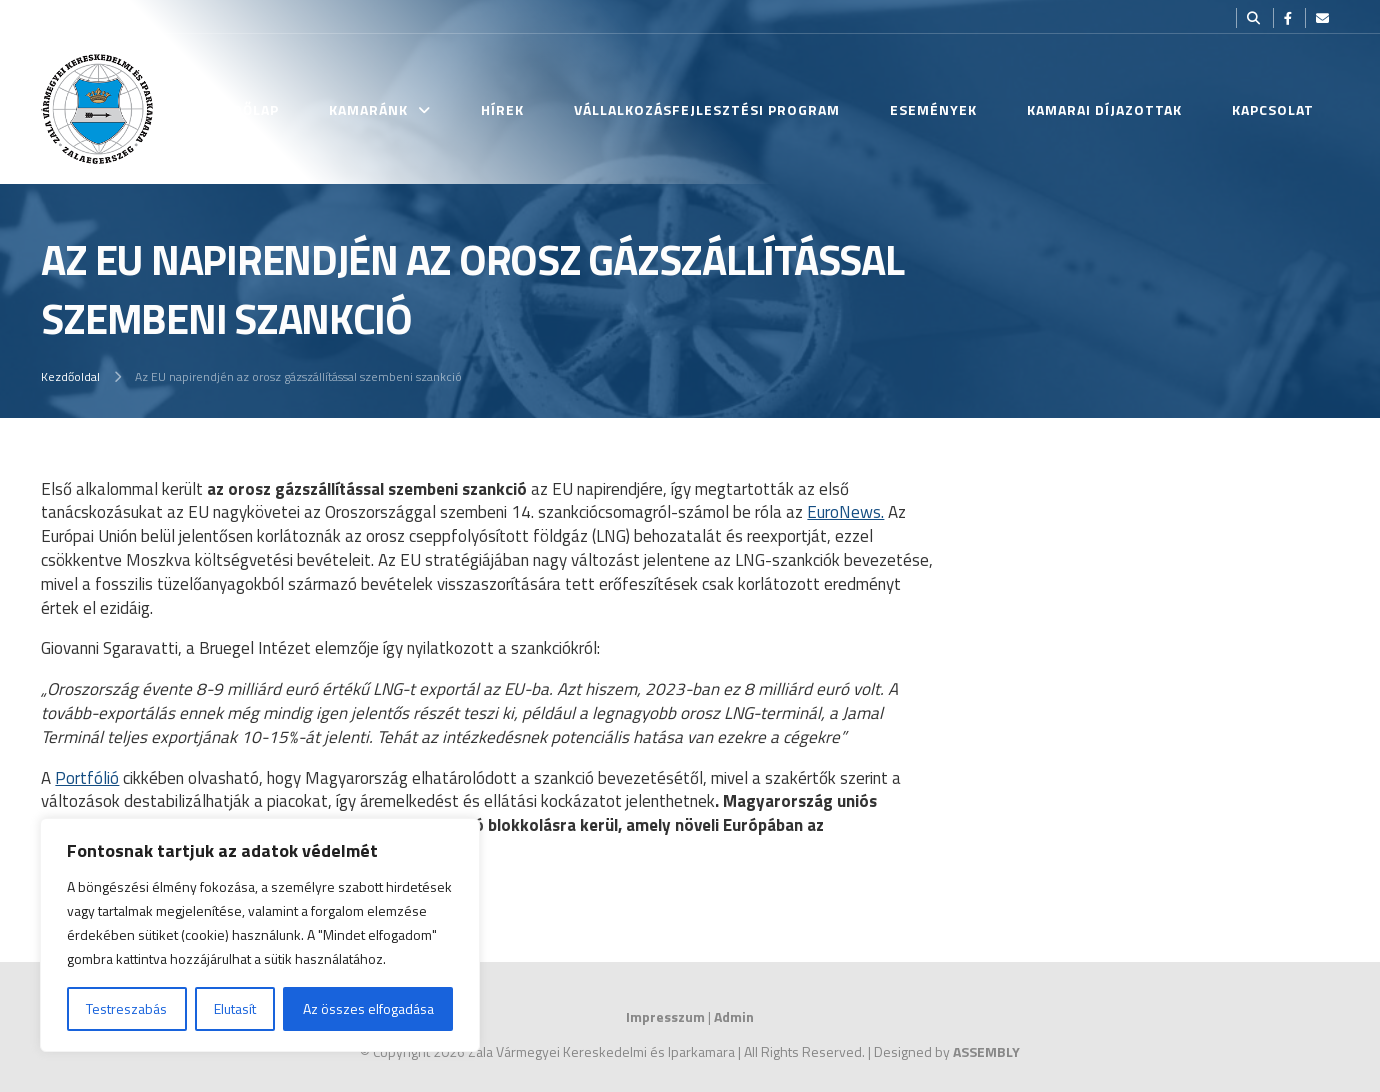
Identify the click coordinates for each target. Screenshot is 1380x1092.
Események (933, 109)
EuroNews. (845, 512)
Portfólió (87, 778)
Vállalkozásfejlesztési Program (707, 109)
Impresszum (665, 1016)
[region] (260, 935)
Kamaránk (368, 109)
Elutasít (235, 1008)
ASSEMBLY (986, 1051)
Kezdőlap (242, 109)
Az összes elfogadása (368, 1008)
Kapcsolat (1273, 109)
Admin (734, 1016)
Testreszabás (126, 1008)
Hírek (502, 109)
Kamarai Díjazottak (1104, 109)
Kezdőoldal (70, 376)
